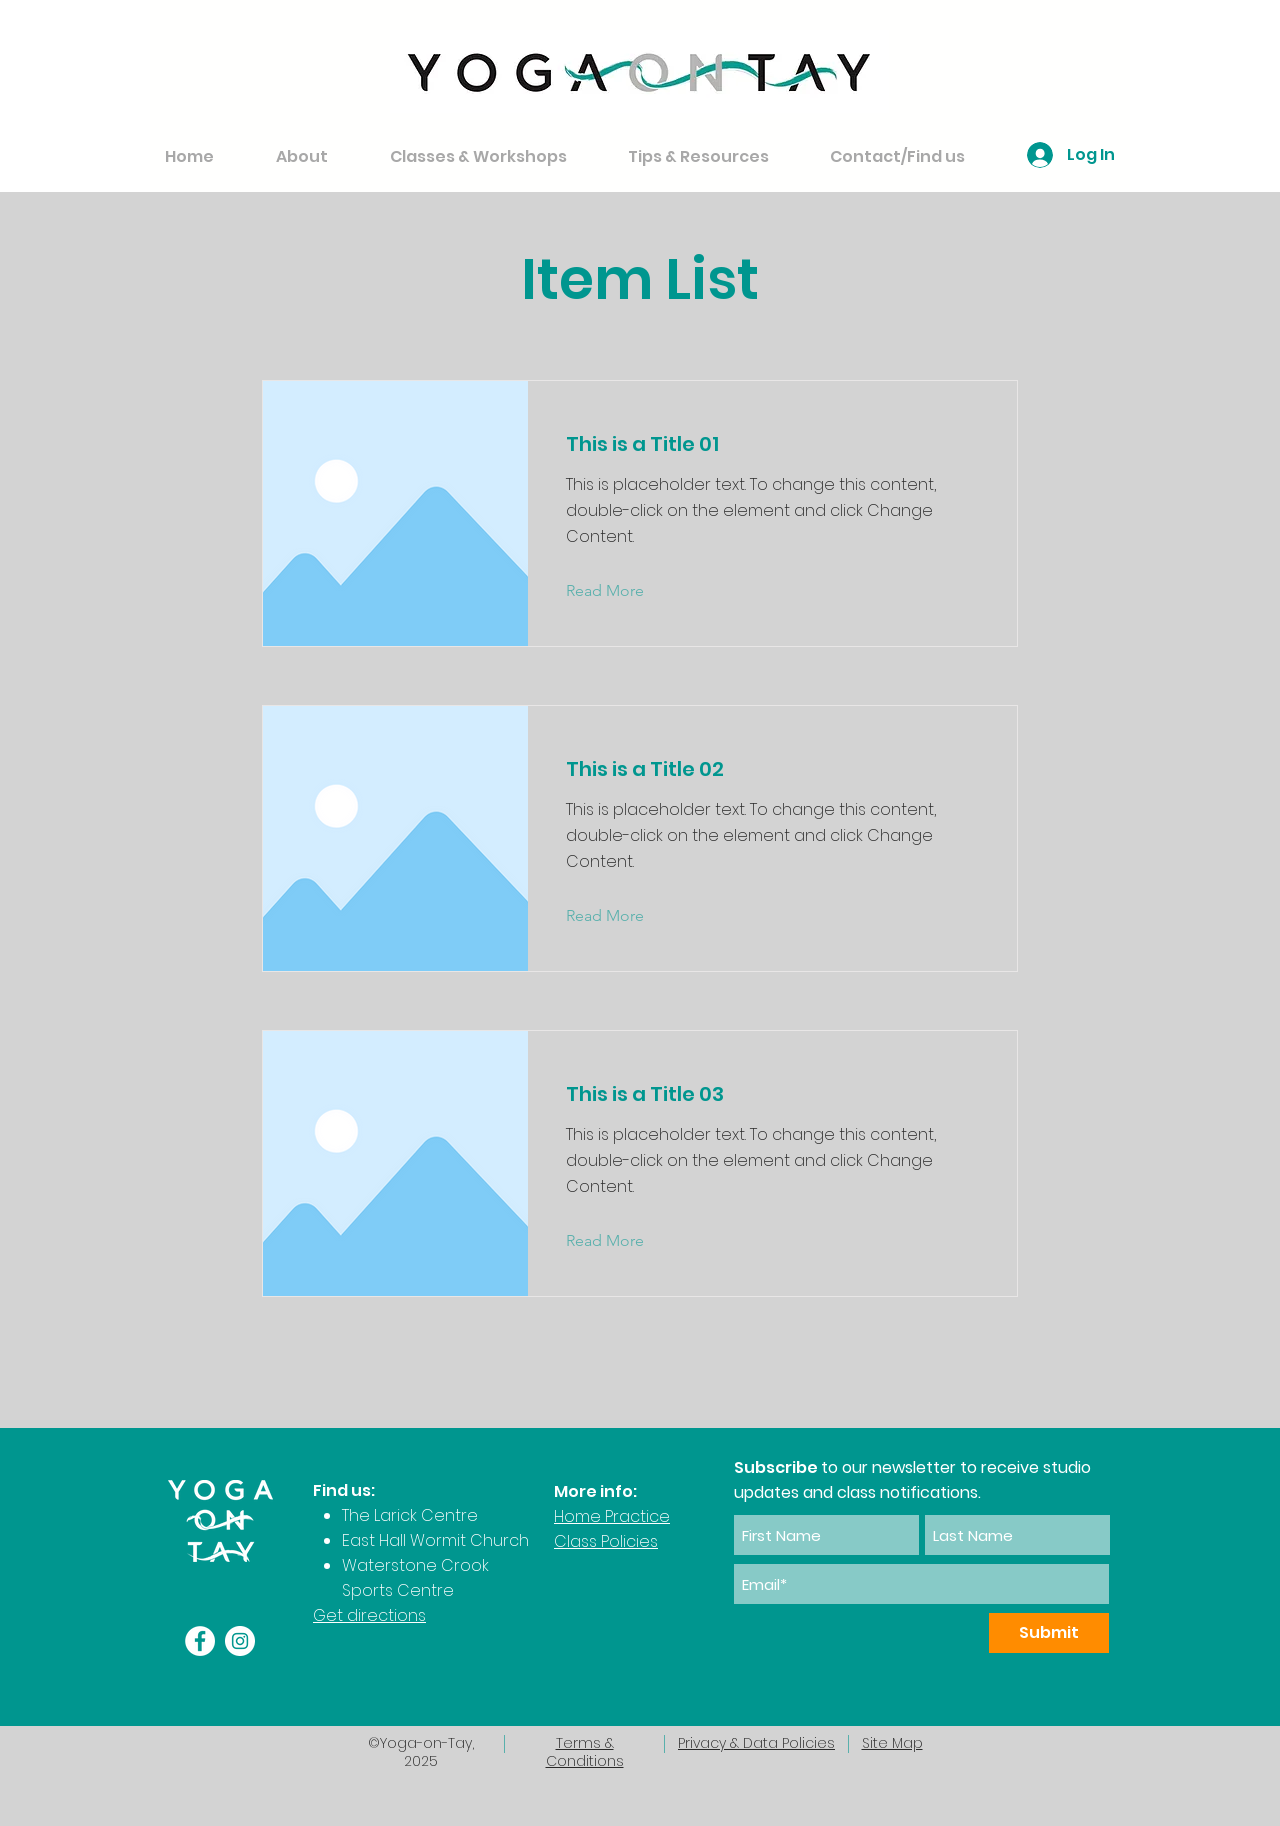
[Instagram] (240, 1641)
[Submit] (1049, 1633)
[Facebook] (200, 1641)
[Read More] (620, 591)
